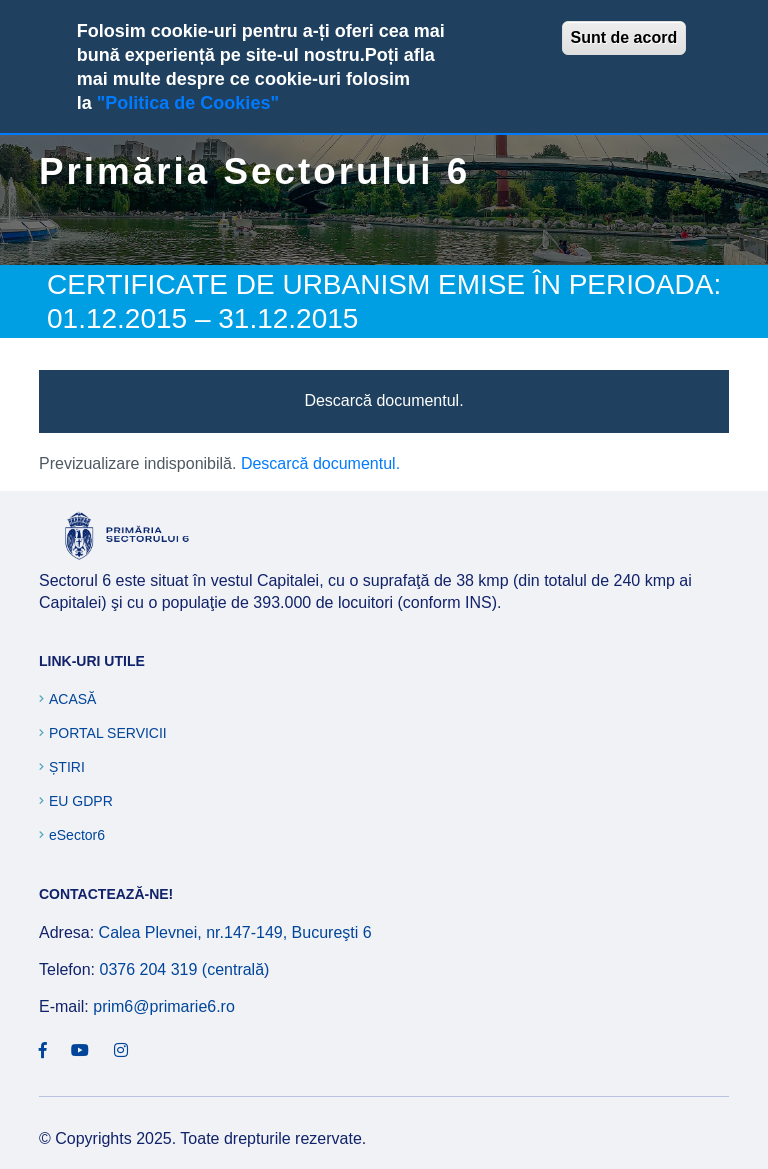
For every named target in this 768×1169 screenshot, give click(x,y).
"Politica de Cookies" (188, 103)
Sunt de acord (624, 37)
